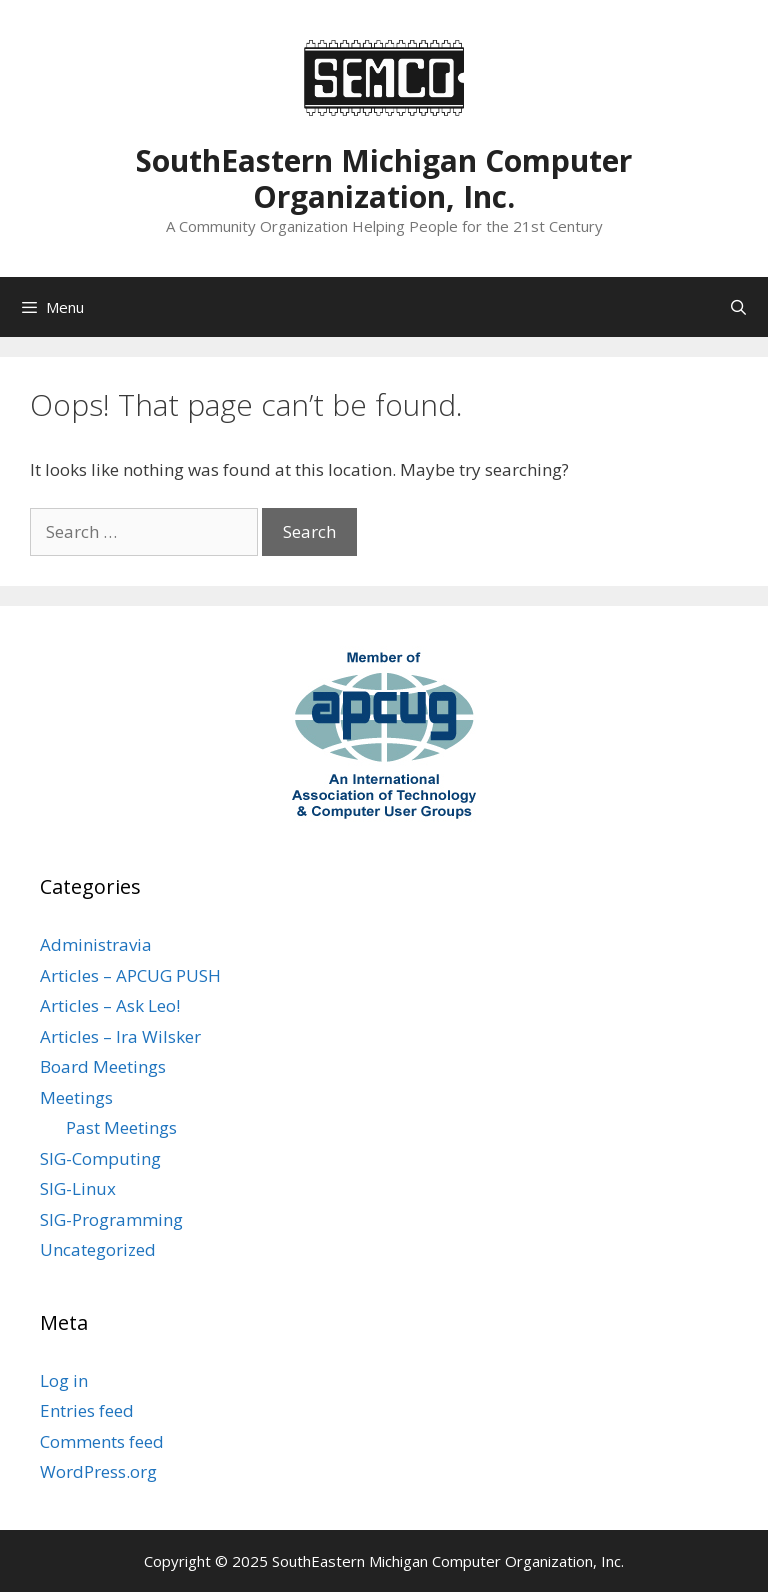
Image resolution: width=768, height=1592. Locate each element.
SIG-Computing (100, 1158)
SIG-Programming (111, 1219)
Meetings (76, 1097)
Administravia (96, 944)
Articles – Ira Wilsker (120, 1036)
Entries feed (87, 1410)
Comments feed (102, 1441)
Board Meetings (103, 1066)
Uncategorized (98, 1249)
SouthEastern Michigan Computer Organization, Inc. (384, 178)
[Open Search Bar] (738, 307)
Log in (64, 1380)
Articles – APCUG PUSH (130, 975)
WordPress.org (98, 1471)
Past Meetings (121, 1127)
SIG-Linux (78, 1188)
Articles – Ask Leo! (110, 1005)
